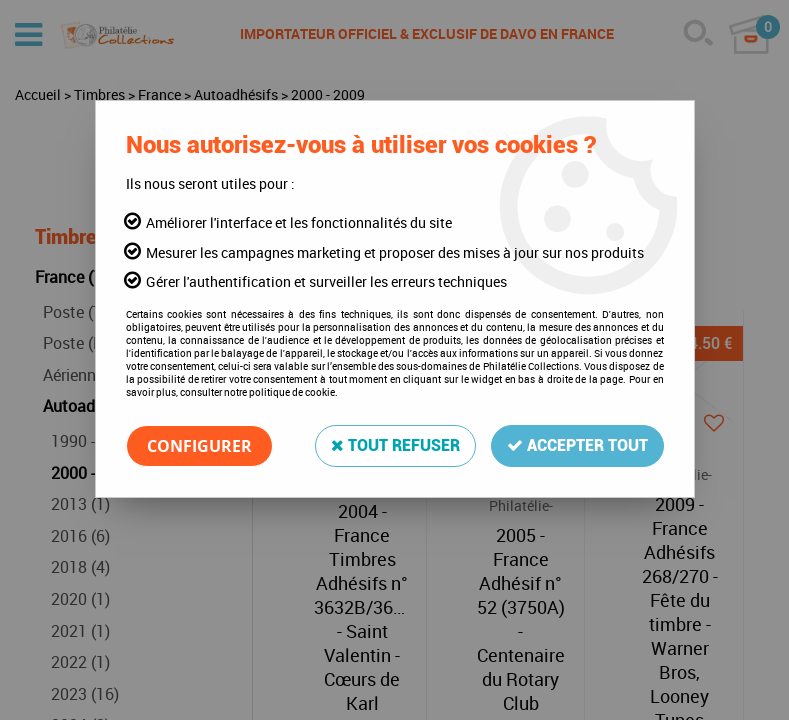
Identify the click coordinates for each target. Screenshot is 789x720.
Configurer (199, 446)
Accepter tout (577, 445)
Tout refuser (395, 445)
